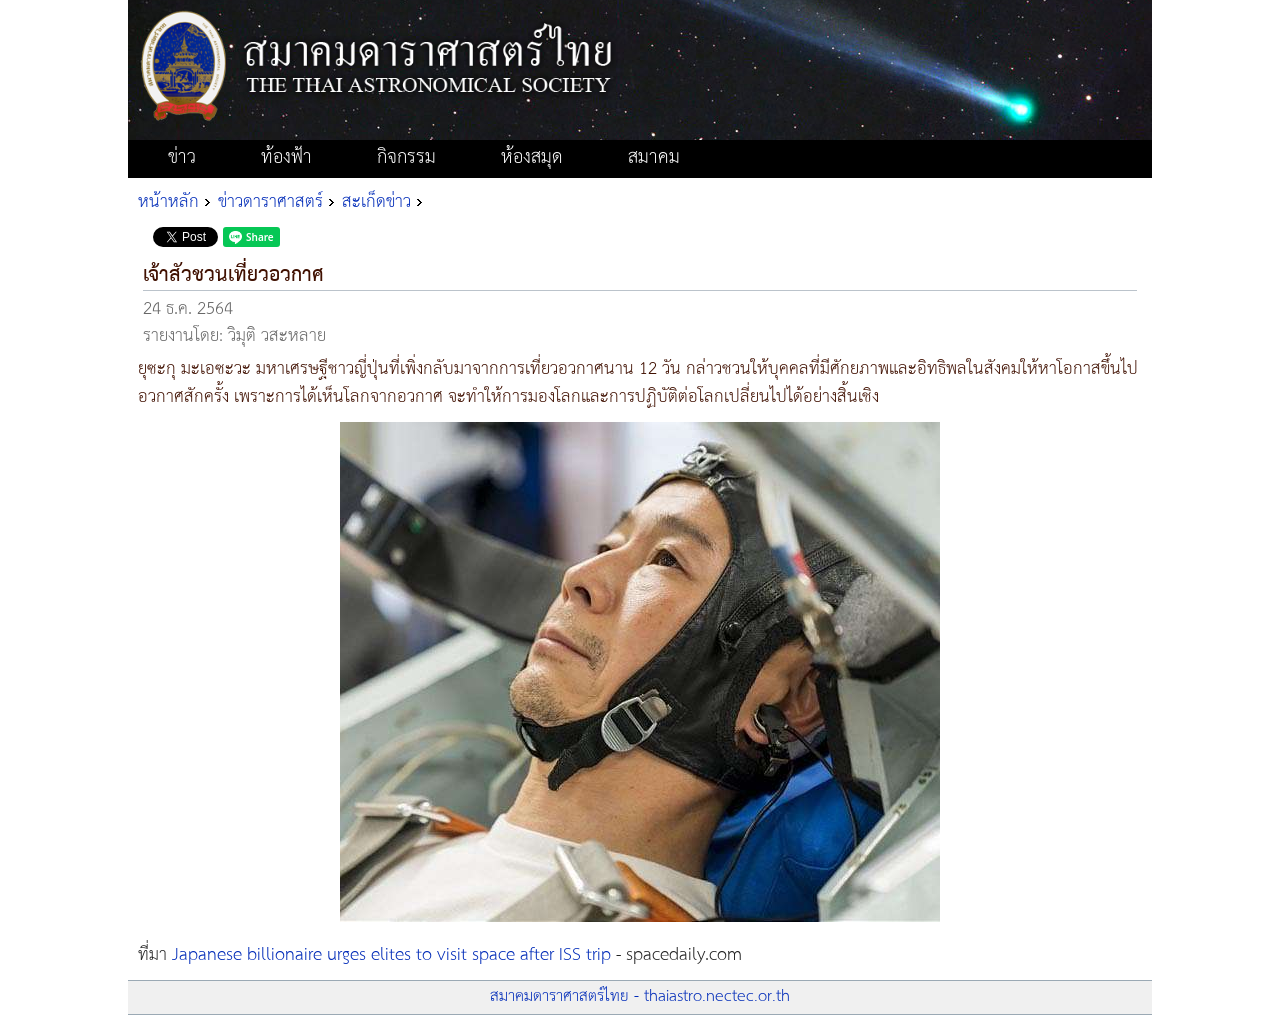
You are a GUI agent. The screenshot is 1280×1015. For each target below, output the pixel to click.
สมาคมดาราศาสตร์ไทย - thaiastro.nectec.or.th (640, 996)
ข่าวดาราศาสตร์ (270, 202)
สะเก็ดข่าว (376, 202)
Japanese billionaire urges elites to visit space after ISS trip (391, 955)
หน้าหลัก (168, 202)
